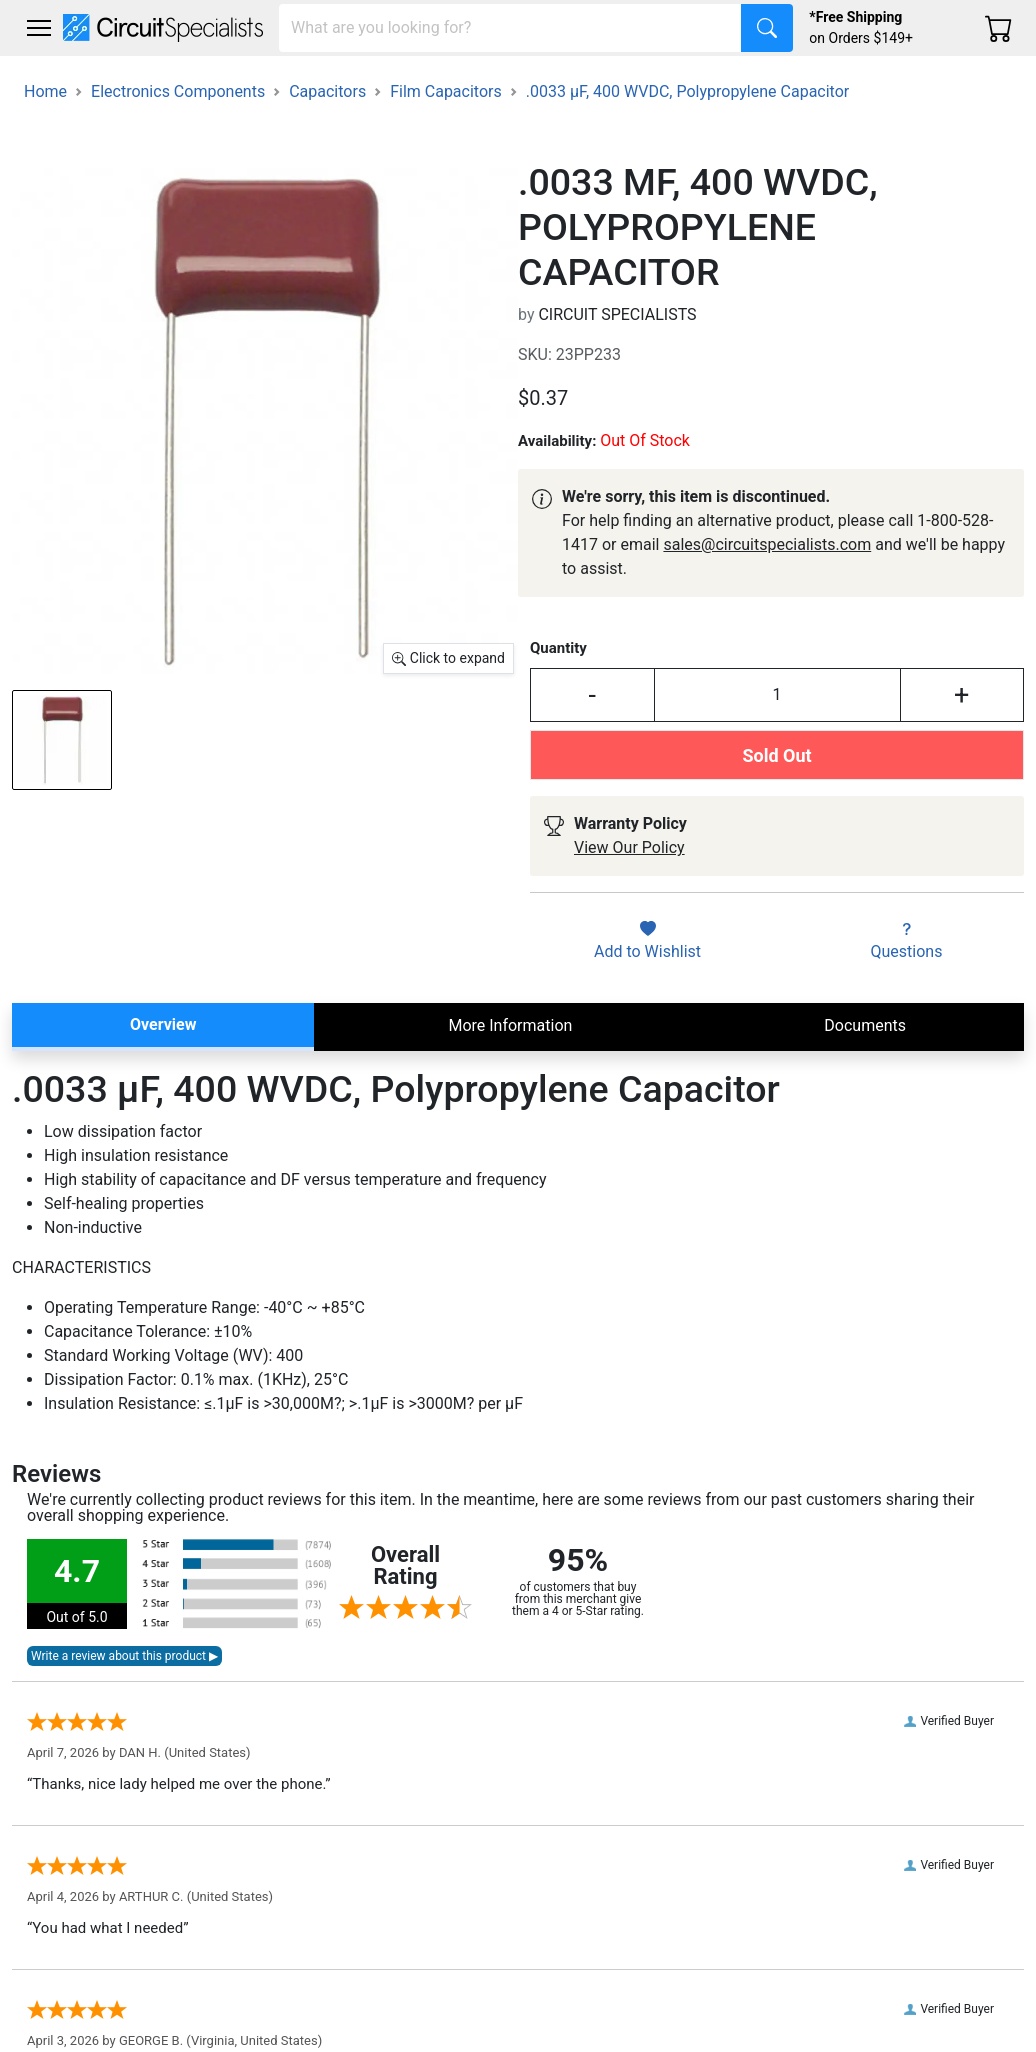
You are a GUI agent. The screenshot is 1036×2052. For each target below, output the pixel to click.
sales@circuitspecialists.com (767, 544)
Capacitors (327, 91)
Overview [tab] (163, 1024)
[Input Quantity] (777, 695)
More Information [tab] (510, 1025)
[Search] (510, 28)
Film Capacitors (446, 91)
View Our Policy (629, 847)
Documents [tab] (865, 1025)
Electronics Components (178, 91)
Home (45, 91)
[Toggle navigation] (39, 28)
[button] (39, 28)
